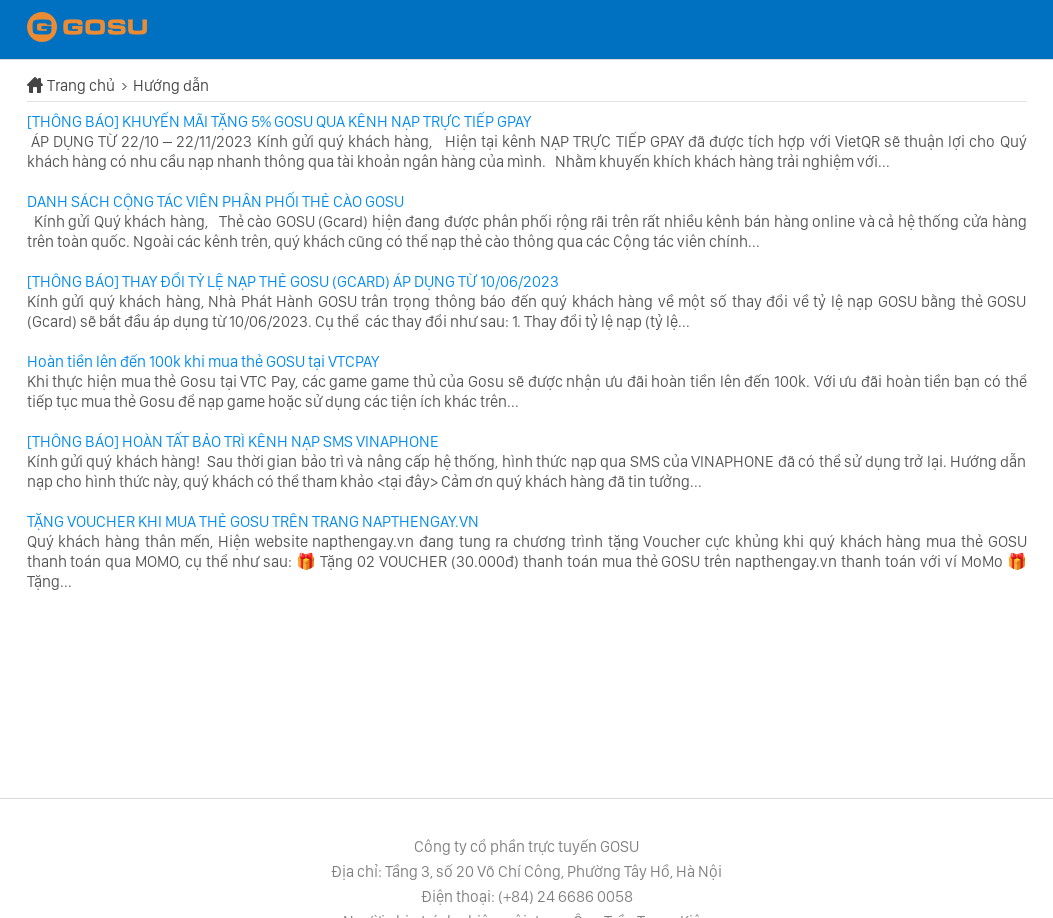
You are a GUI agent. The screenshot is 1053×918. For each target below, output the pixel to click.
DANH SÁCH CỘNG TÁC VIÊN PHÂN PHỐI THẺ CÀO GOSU (215, 201)
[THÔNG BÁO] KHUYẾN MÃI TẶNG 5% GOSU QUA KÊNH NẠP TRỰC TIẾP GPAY (279, 121)
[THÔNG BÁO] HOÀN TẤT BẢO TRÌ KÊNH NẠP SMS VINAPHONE (233, 441)
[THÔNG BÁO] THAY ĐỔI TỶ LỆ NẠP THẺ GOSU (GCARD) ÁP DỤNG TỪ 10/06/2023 (293, 281)
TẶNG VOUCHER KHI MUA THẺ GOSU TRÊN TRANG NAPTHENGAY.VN (253, 521)
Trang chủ (82, 85)
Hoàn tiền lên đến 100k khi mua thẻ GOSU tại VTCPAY (203, 361)
